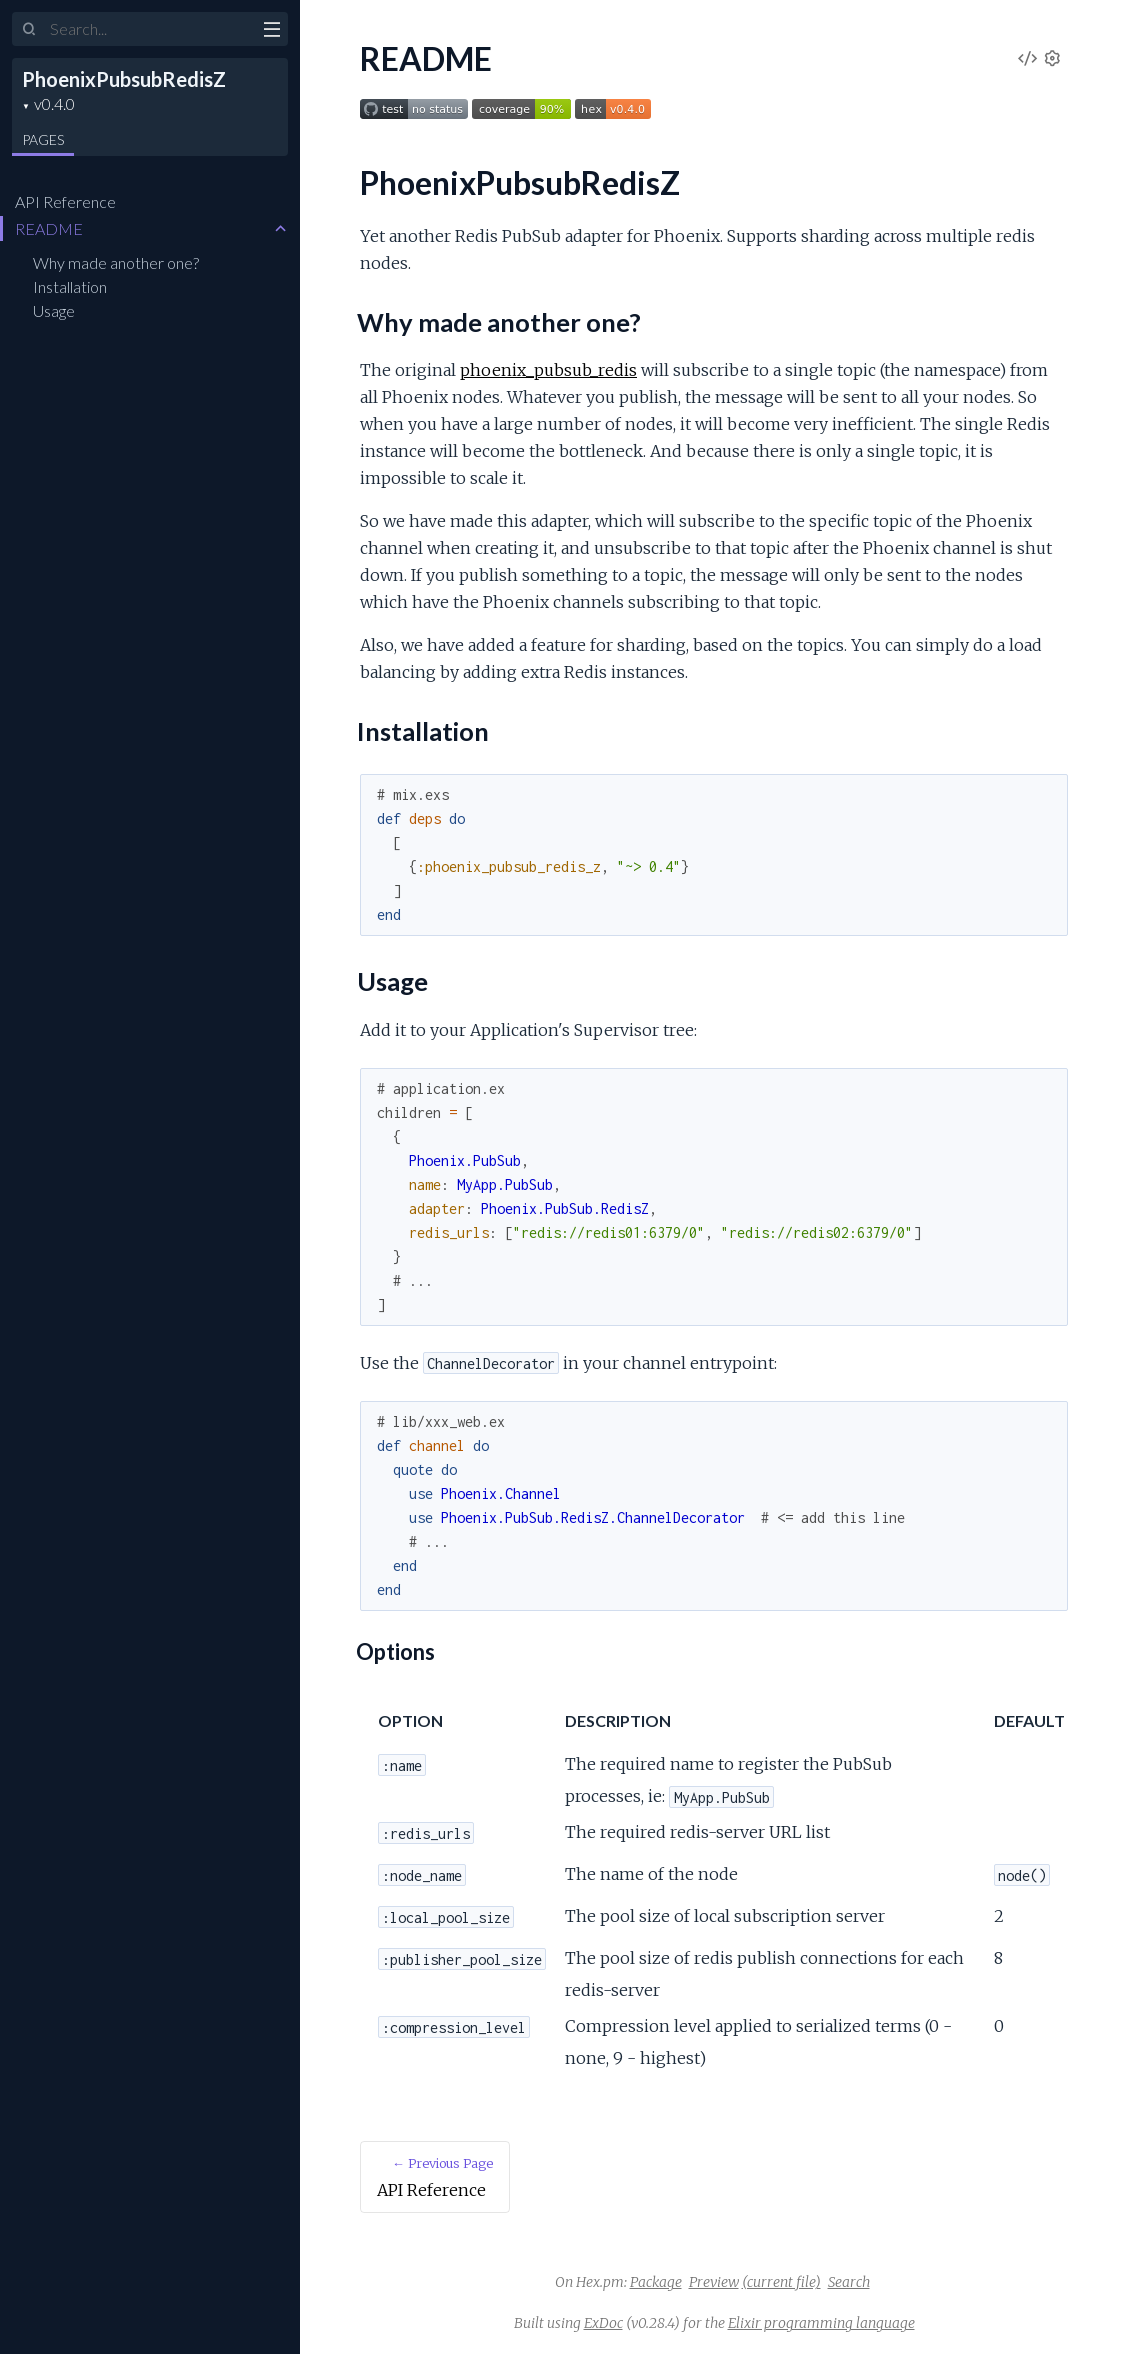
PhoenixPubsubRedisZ (124, 79)
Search (849, 2282)
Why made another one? (116, 262)
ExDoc (603, 2323)
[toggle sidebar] (271, 32)
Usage (54, 310)
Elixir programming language (821, 2323)
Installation (70, 286)
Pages (43, 139)
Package (656, 2282)
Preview (714, 2282)
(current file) (781, 2282)
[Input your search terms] (150, 29)
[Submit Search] (29, 30)
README (49, 228)
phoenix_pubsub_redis (548, 370)
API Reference (65, 201)
